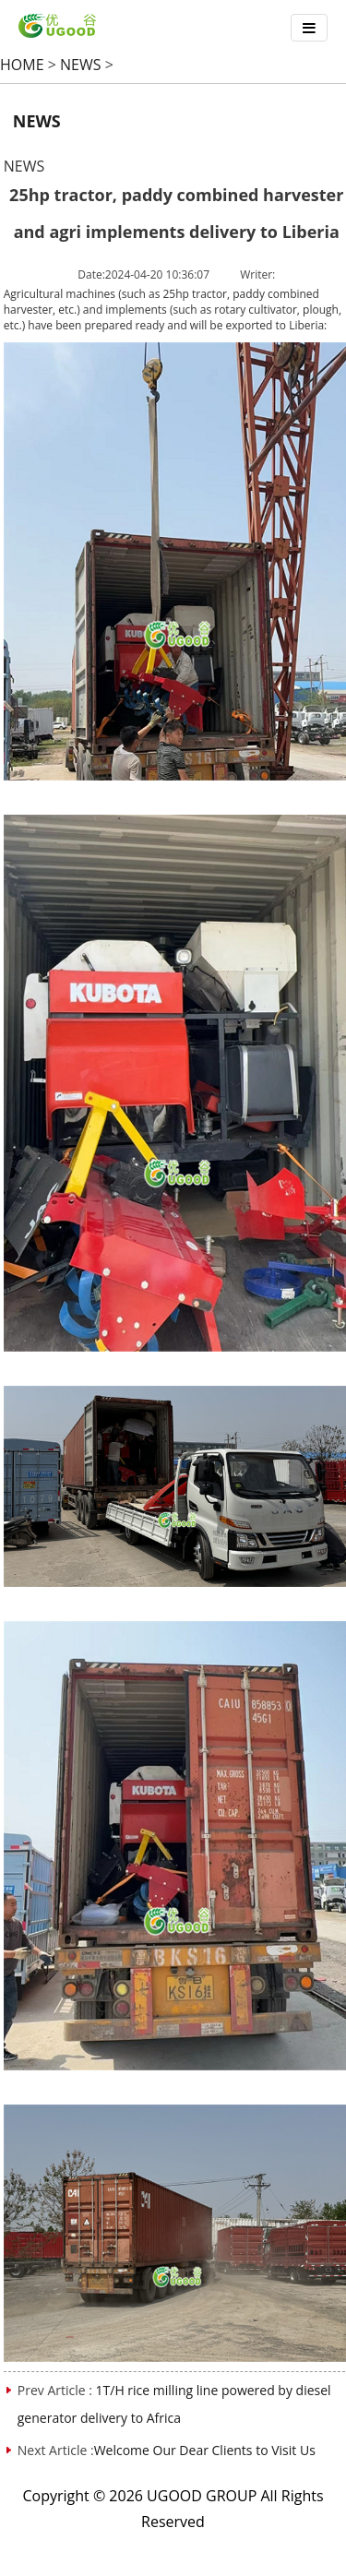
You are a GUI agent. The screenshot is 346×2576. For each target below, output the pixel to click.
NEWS (80, 64)
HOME (22, 64)
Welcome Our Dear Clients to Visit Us (205, 2450)
